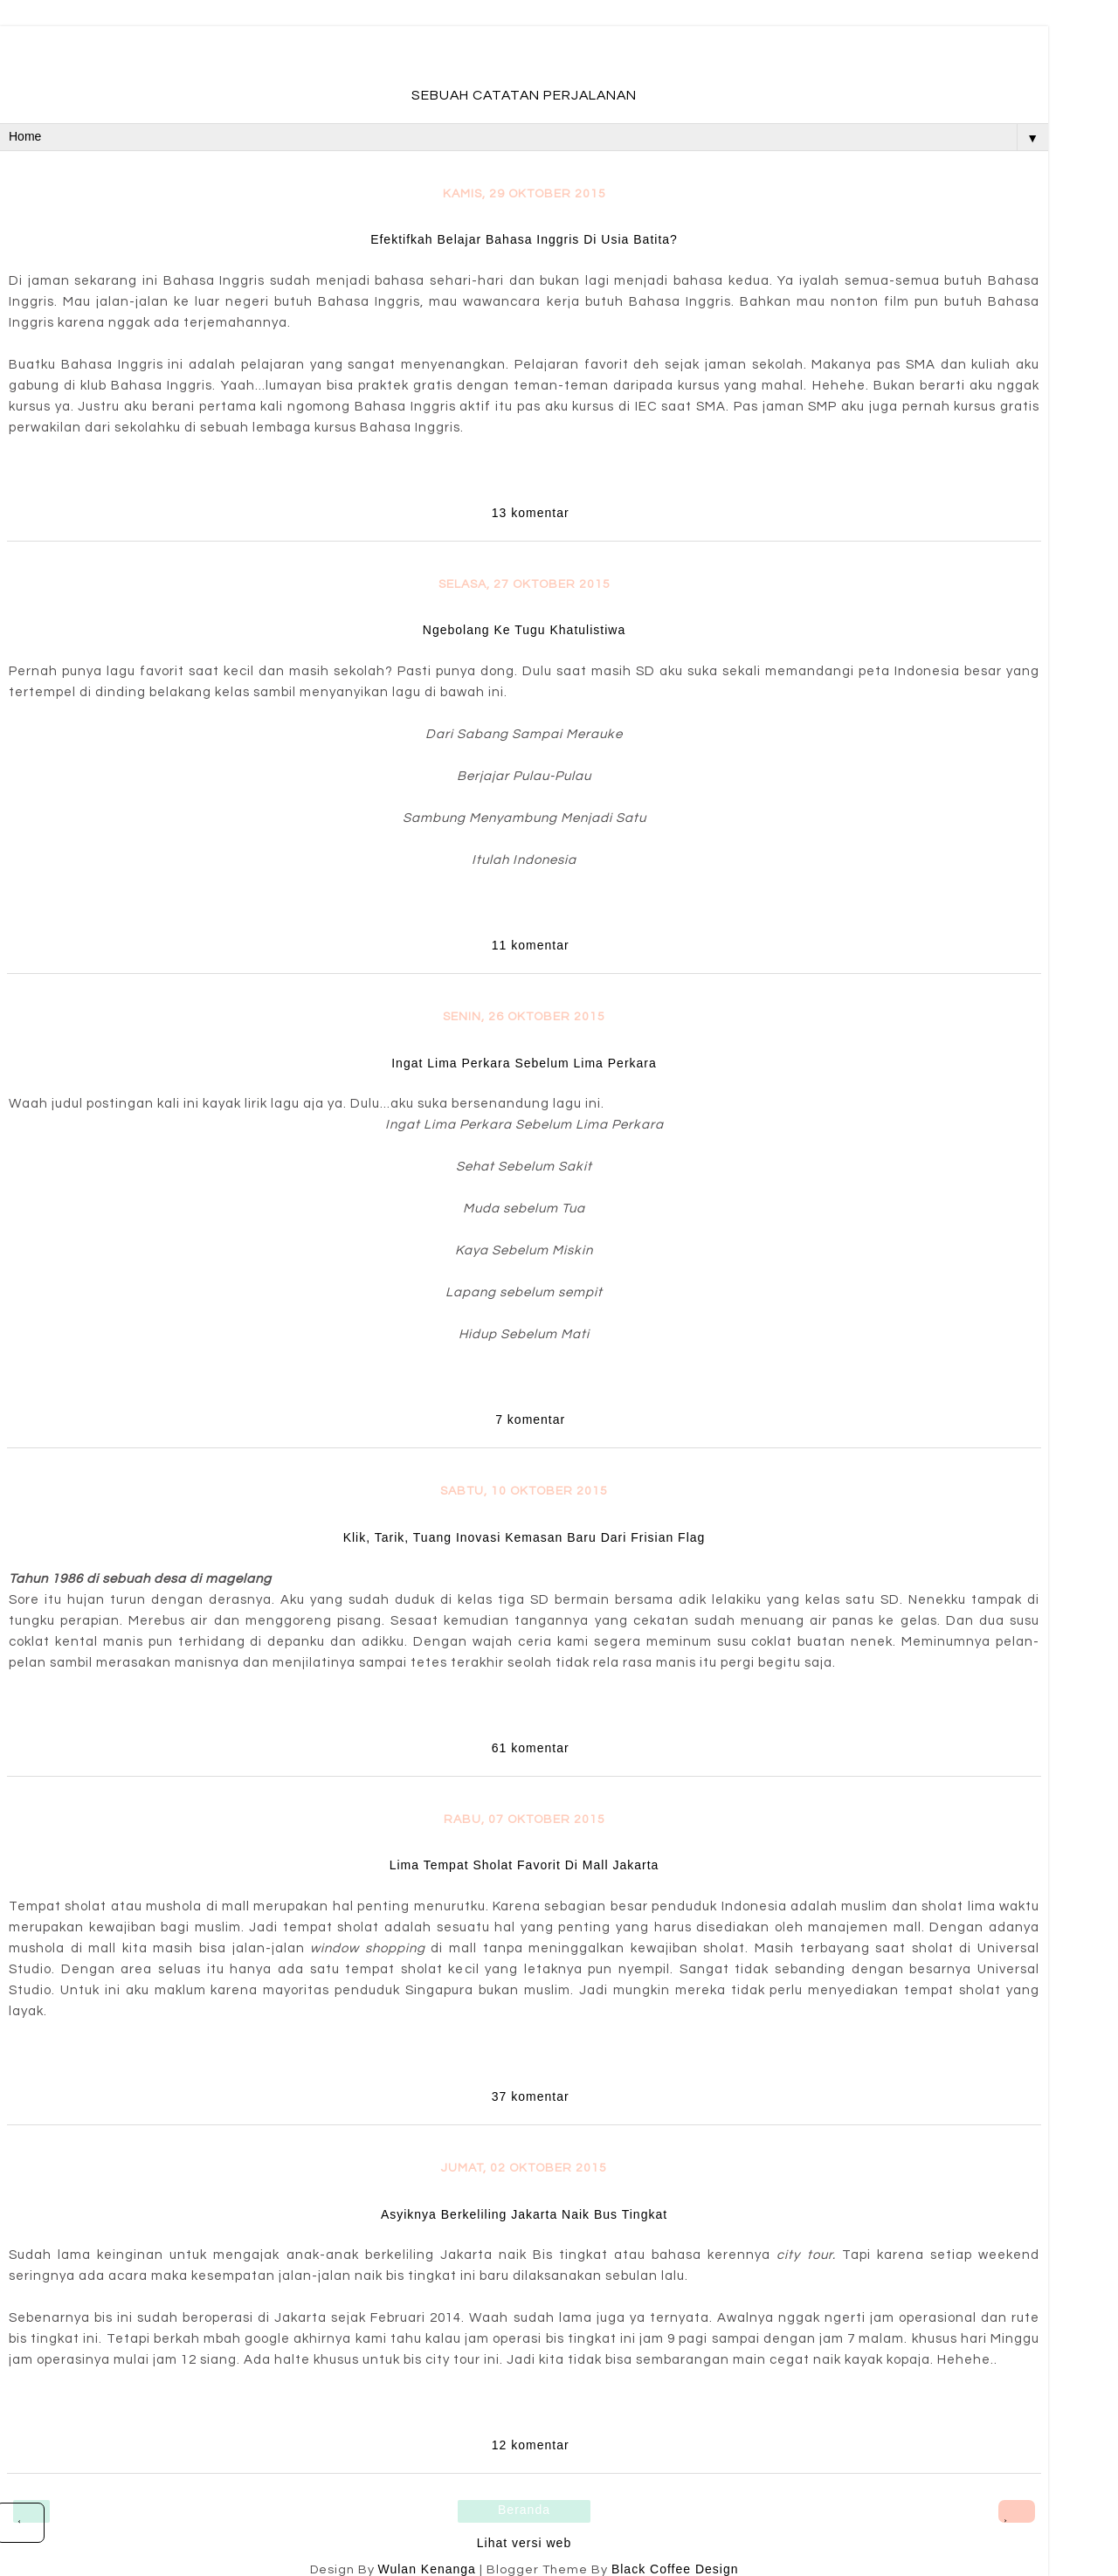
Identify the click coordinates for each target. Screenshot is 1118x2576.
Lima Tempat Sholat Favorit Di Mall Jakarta (524, 1865)
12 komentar (530, 2445)
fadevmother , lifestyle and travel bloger (523, 60)
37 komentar (530, 2096)
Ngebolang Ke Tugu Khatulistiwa (524, 630)
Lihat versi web (524, 2543)
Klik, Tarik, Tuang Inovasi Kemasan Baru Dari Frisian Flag (524, 1537)
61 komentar (530, 1748)
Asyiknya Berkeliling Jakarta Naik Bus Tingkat (524, 2214)
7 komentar (530, 1419)
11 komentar (530, 945)
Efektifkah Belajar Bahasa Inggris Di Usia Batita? (524, 239)
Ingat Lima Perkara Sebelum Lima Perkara (524, 1063)
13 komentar (530, 513)
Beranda (524, 2510)
